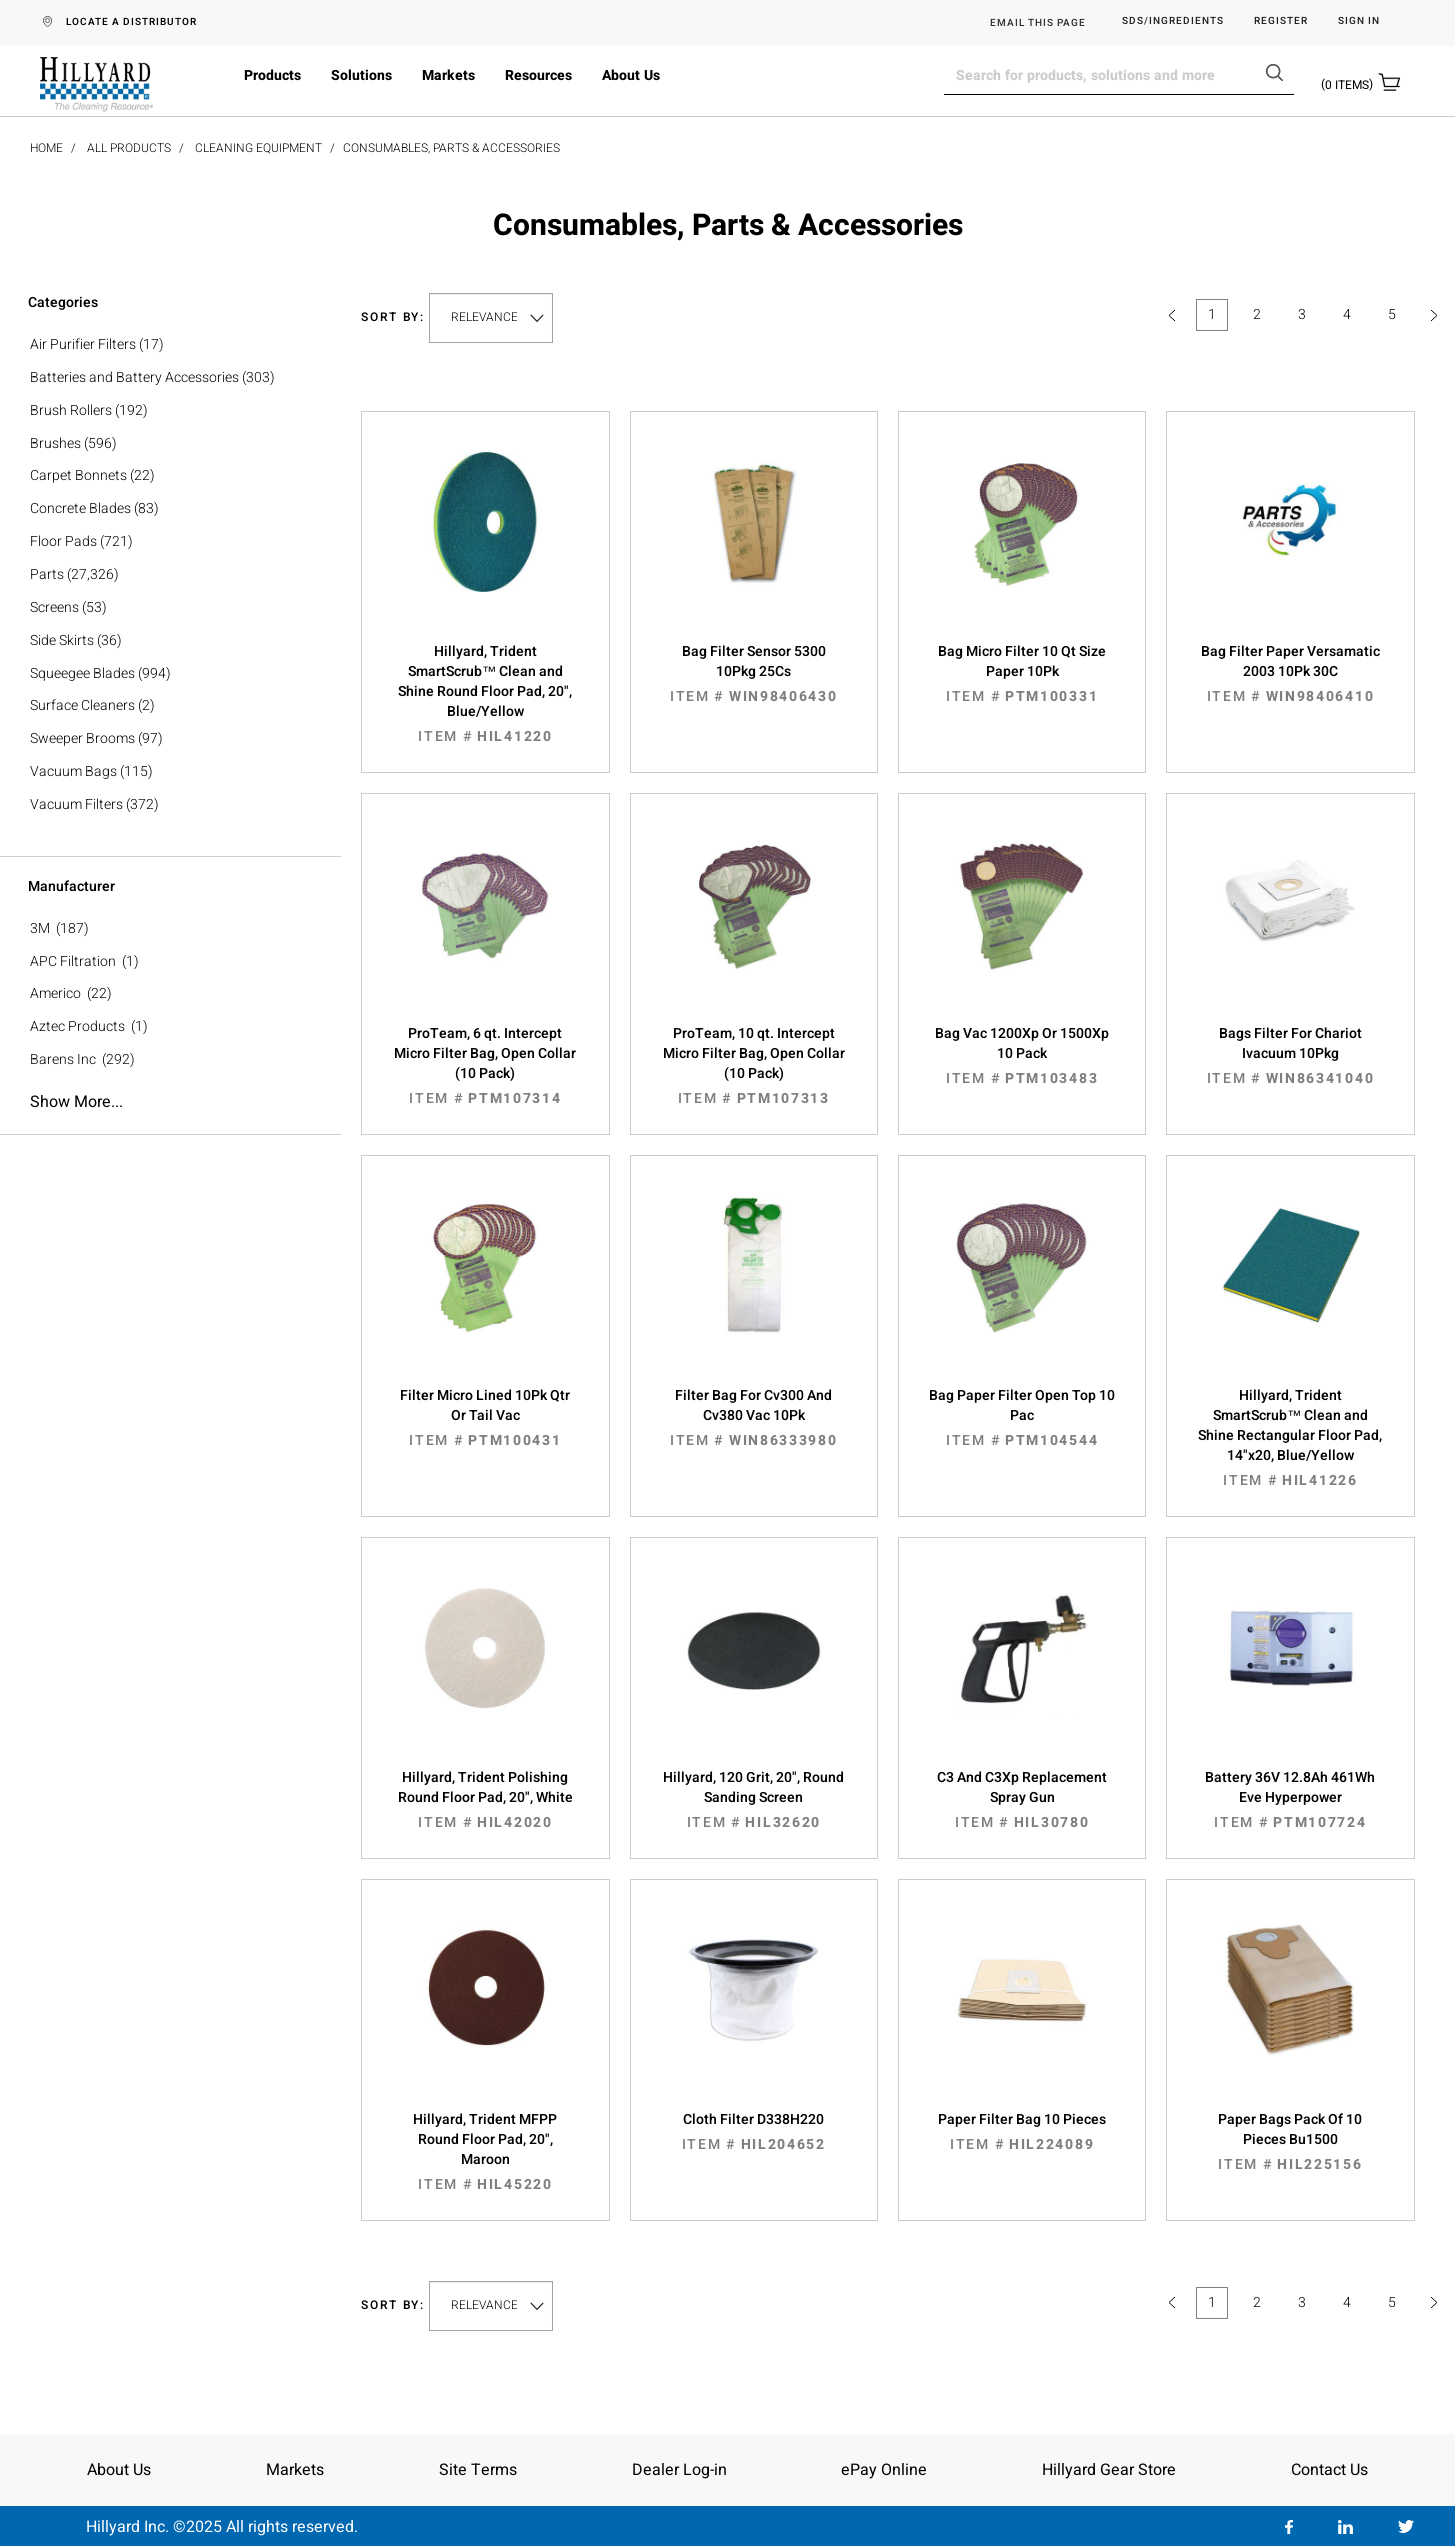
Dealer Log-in (679, 2470)
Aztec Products (77, 1026)
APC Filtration (73, 961)
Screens (54, 607)
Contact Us (1329, 2470)
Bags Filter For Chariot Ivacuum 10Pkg (1290, 1056)
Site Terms (478, 2470)
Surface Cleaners (82, 705)
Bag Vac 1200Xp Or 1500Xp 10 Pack (1022, 1056)
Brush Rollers (71, 410)
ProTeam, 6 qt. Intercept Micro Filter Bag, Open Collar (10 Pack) (485, 1066)
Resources (538, 75)
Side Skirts (62, 640)
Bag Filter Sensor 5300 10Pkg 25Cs (754, 674)
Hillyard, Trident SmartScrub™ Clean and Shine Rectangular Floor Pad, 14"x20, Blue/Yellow (1290, 1438)
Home (46, 148)
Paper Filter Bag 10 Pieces (1022, 2132)
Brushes (55, 443)
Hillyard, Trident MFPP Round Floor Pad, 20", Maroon (485, 2152)
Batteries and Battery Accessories (134, 377)
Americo (55, 993)
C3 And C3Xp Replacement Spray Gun (1022, 1800)
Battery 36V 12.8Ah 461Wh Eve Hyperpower (1290, 1800)
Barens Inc (63, 1059)
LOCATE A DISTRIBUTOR (131, 22)
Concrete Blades (80, 508)
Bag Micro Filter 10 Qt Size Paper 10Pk (1022, 674)
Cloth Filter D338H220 (754, 2132)
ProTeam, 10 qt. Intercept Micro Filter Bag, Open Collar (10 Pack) (754, 1066)
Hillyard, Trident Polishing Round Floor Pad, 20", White (485, 1800)
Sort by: (393, 317)
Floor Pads (63, 541)
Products (272, 75)
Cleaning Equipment (258, 148)
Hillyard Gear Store (1109, 2470)
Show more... (76, 1102)
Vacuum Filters (76, 804)
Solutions (361, 75)
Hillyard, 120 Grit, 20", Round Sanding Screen (754, 1800)
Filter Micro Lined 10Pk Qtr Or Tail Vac (485, 1418)
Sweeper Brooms (82, 738)
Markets (448, 75)
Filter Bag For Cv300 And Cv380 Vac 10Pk (754, 1418)
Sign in (1359, 21)
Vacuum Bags (73, 771)
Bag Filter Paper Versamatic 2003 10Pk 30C (1290, 674)
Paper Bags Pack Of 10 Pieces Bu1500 (1290, 2142)
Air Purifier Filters (83, 344)
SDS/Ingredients (1173, 21)
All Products (129, 148)
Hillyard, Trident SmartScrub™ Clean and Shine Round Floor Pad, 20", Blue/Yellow (485, 694)
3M (40, 928)
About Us (631, 75)
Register (1281, 21)
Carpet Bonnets (78, 475)
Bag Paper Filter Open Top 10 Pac (1022, 1418)
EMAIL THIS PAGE (1038, 23)
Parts (47, 574)
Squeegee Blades (82, 673)
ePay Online (884, 2470)
